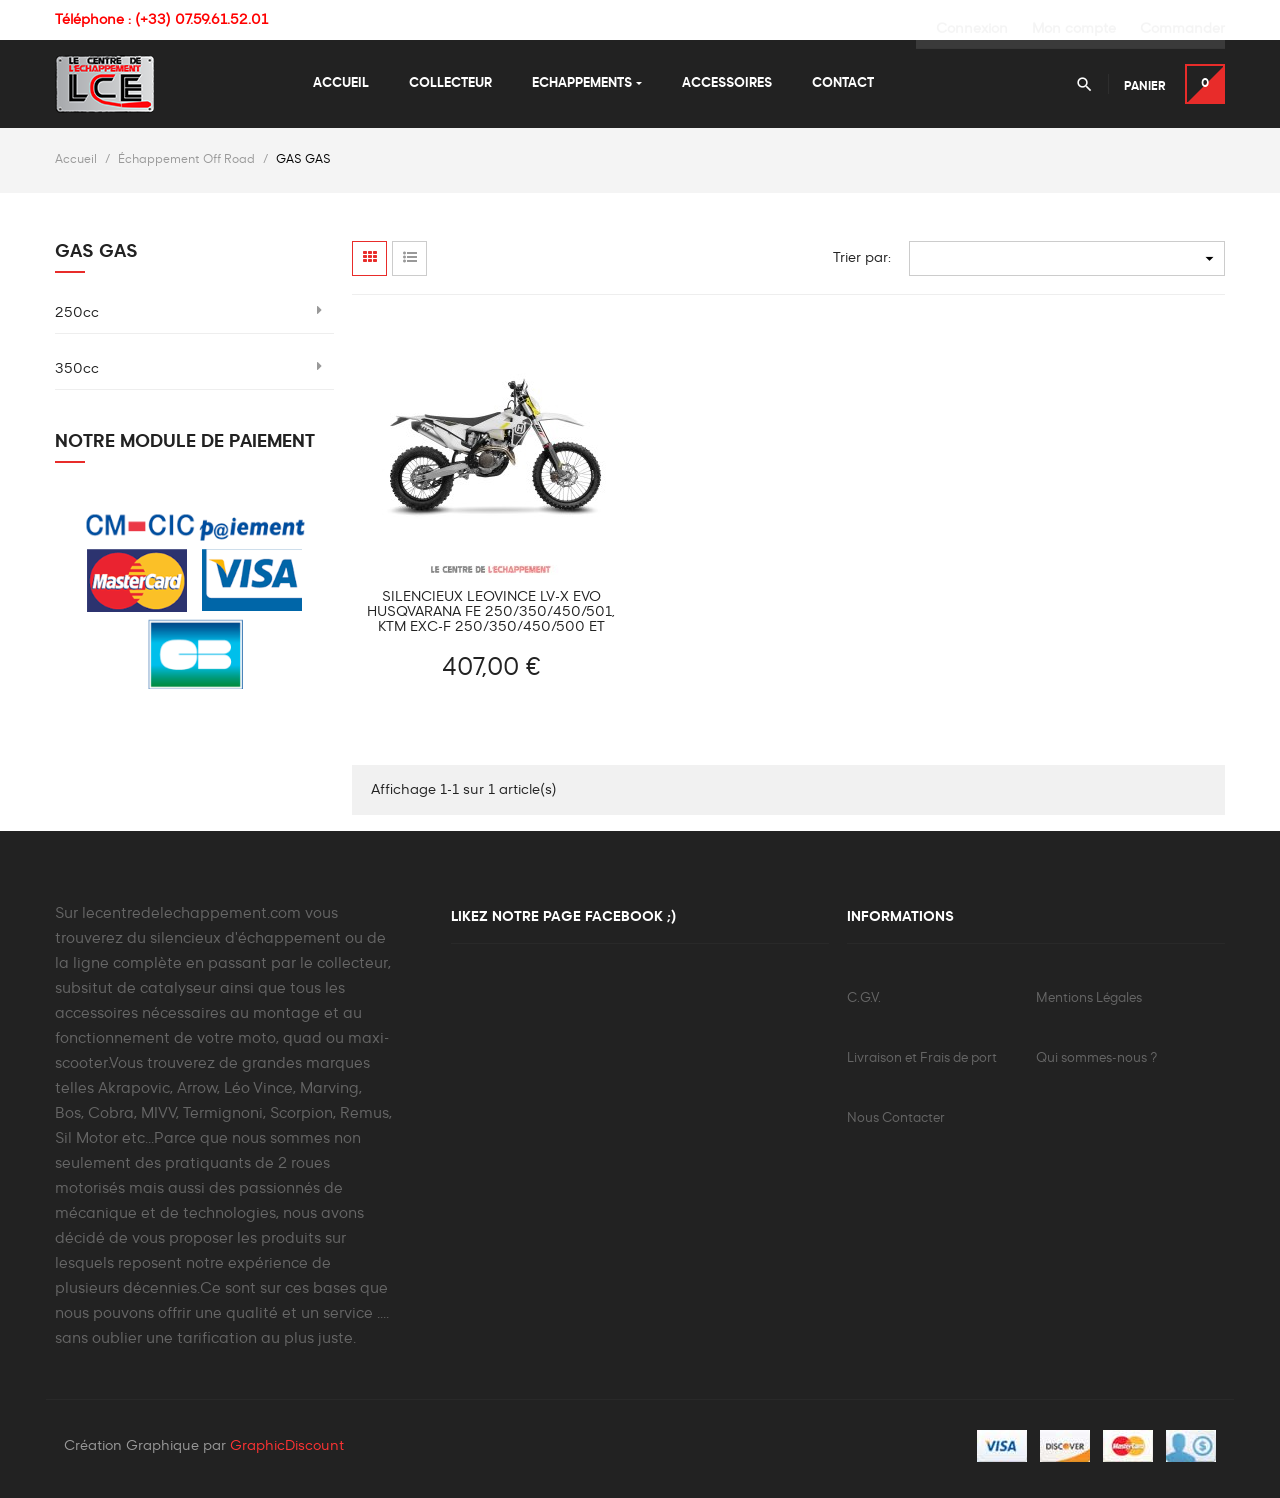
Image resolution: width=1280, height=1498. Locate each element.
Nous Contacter (896, 1116)
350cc (77, 367)
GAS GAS (96, 250)
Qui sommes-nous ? (1096, 1056)
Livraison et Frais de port (922, 1056)
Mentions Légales (1089, 996)
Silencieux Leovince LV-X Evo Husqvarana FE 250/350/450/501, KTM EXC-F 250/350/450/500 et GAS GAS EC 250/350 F (491, 610)
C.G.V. (864, 996)
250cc (77, 311)
